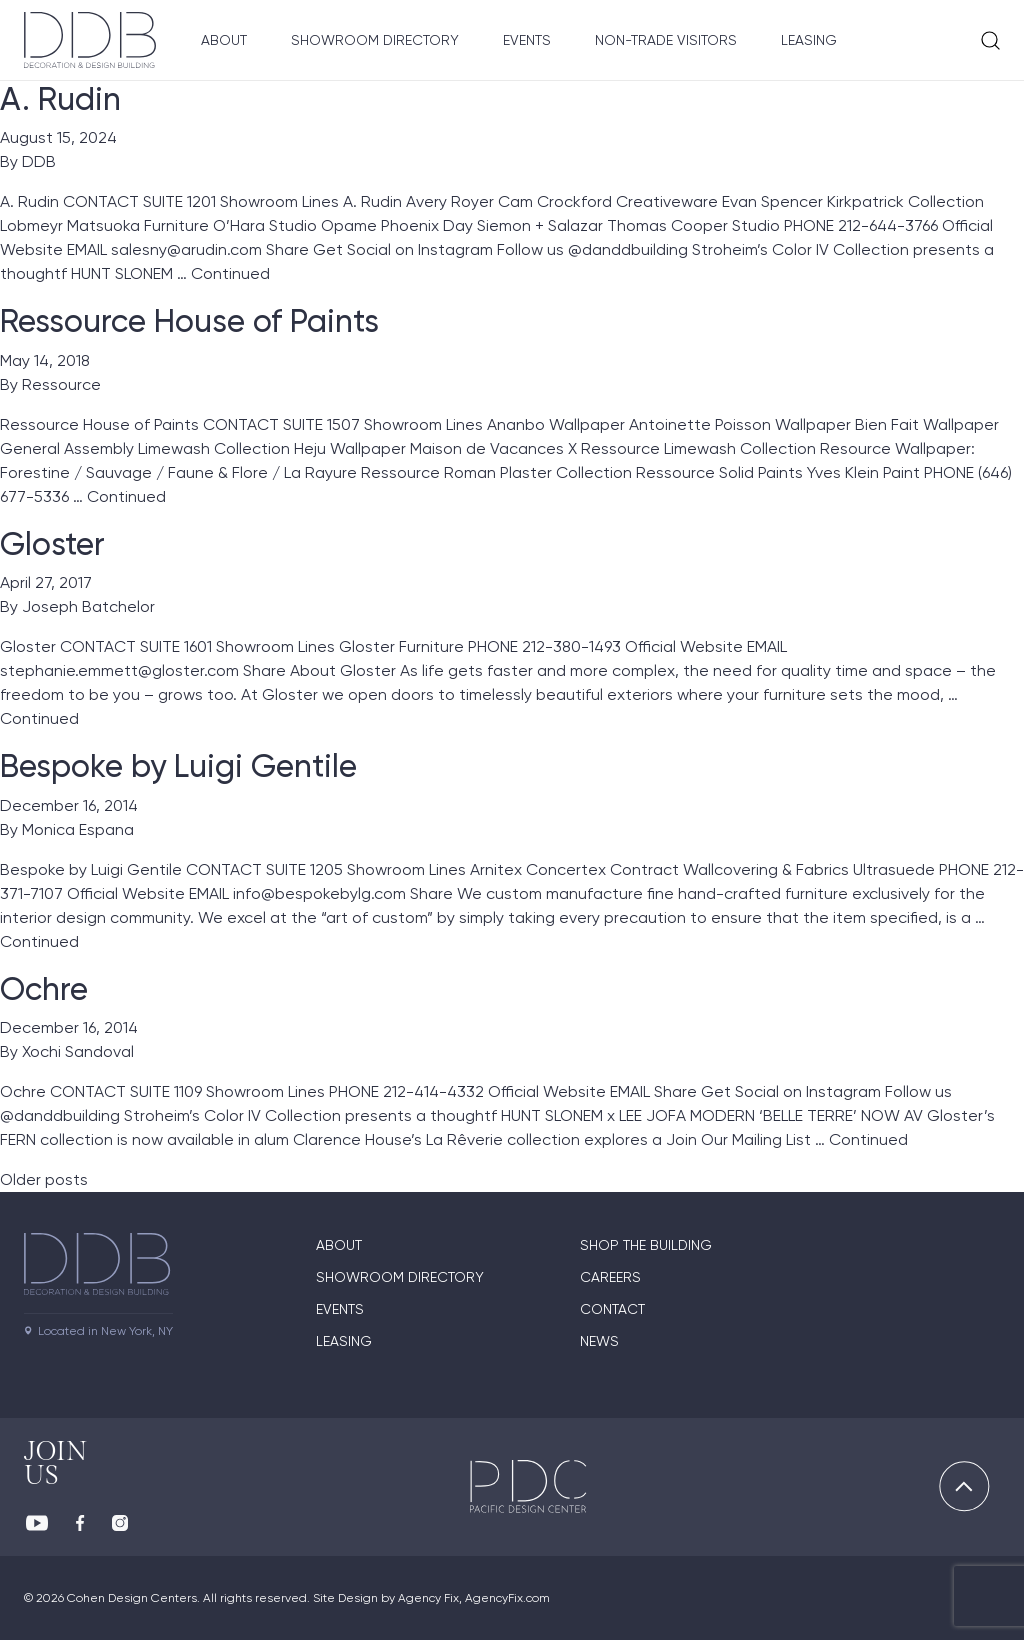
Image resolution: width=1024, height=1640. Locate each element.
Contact (612, 1309)
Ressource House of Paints (189, 321)
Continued (230, 273)
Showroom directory (400, 1277)
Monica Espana (78, 829)
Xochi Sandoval (78, 1051)
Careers (610, 1277)
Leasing (809, 40)
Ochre (44, 989)
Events (527, 40)
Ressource (61, 384)
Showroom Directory (375, 40)
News (599, 1341)
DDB (39, 161)
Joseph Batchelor (88, 606)
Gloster (52, 544)
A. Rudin (60, 99)
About (224, 40)
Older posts (44, 1179)
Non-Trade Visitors (666, 40)
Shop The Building (646, 1245)
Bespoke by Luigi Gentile (178, 766)
